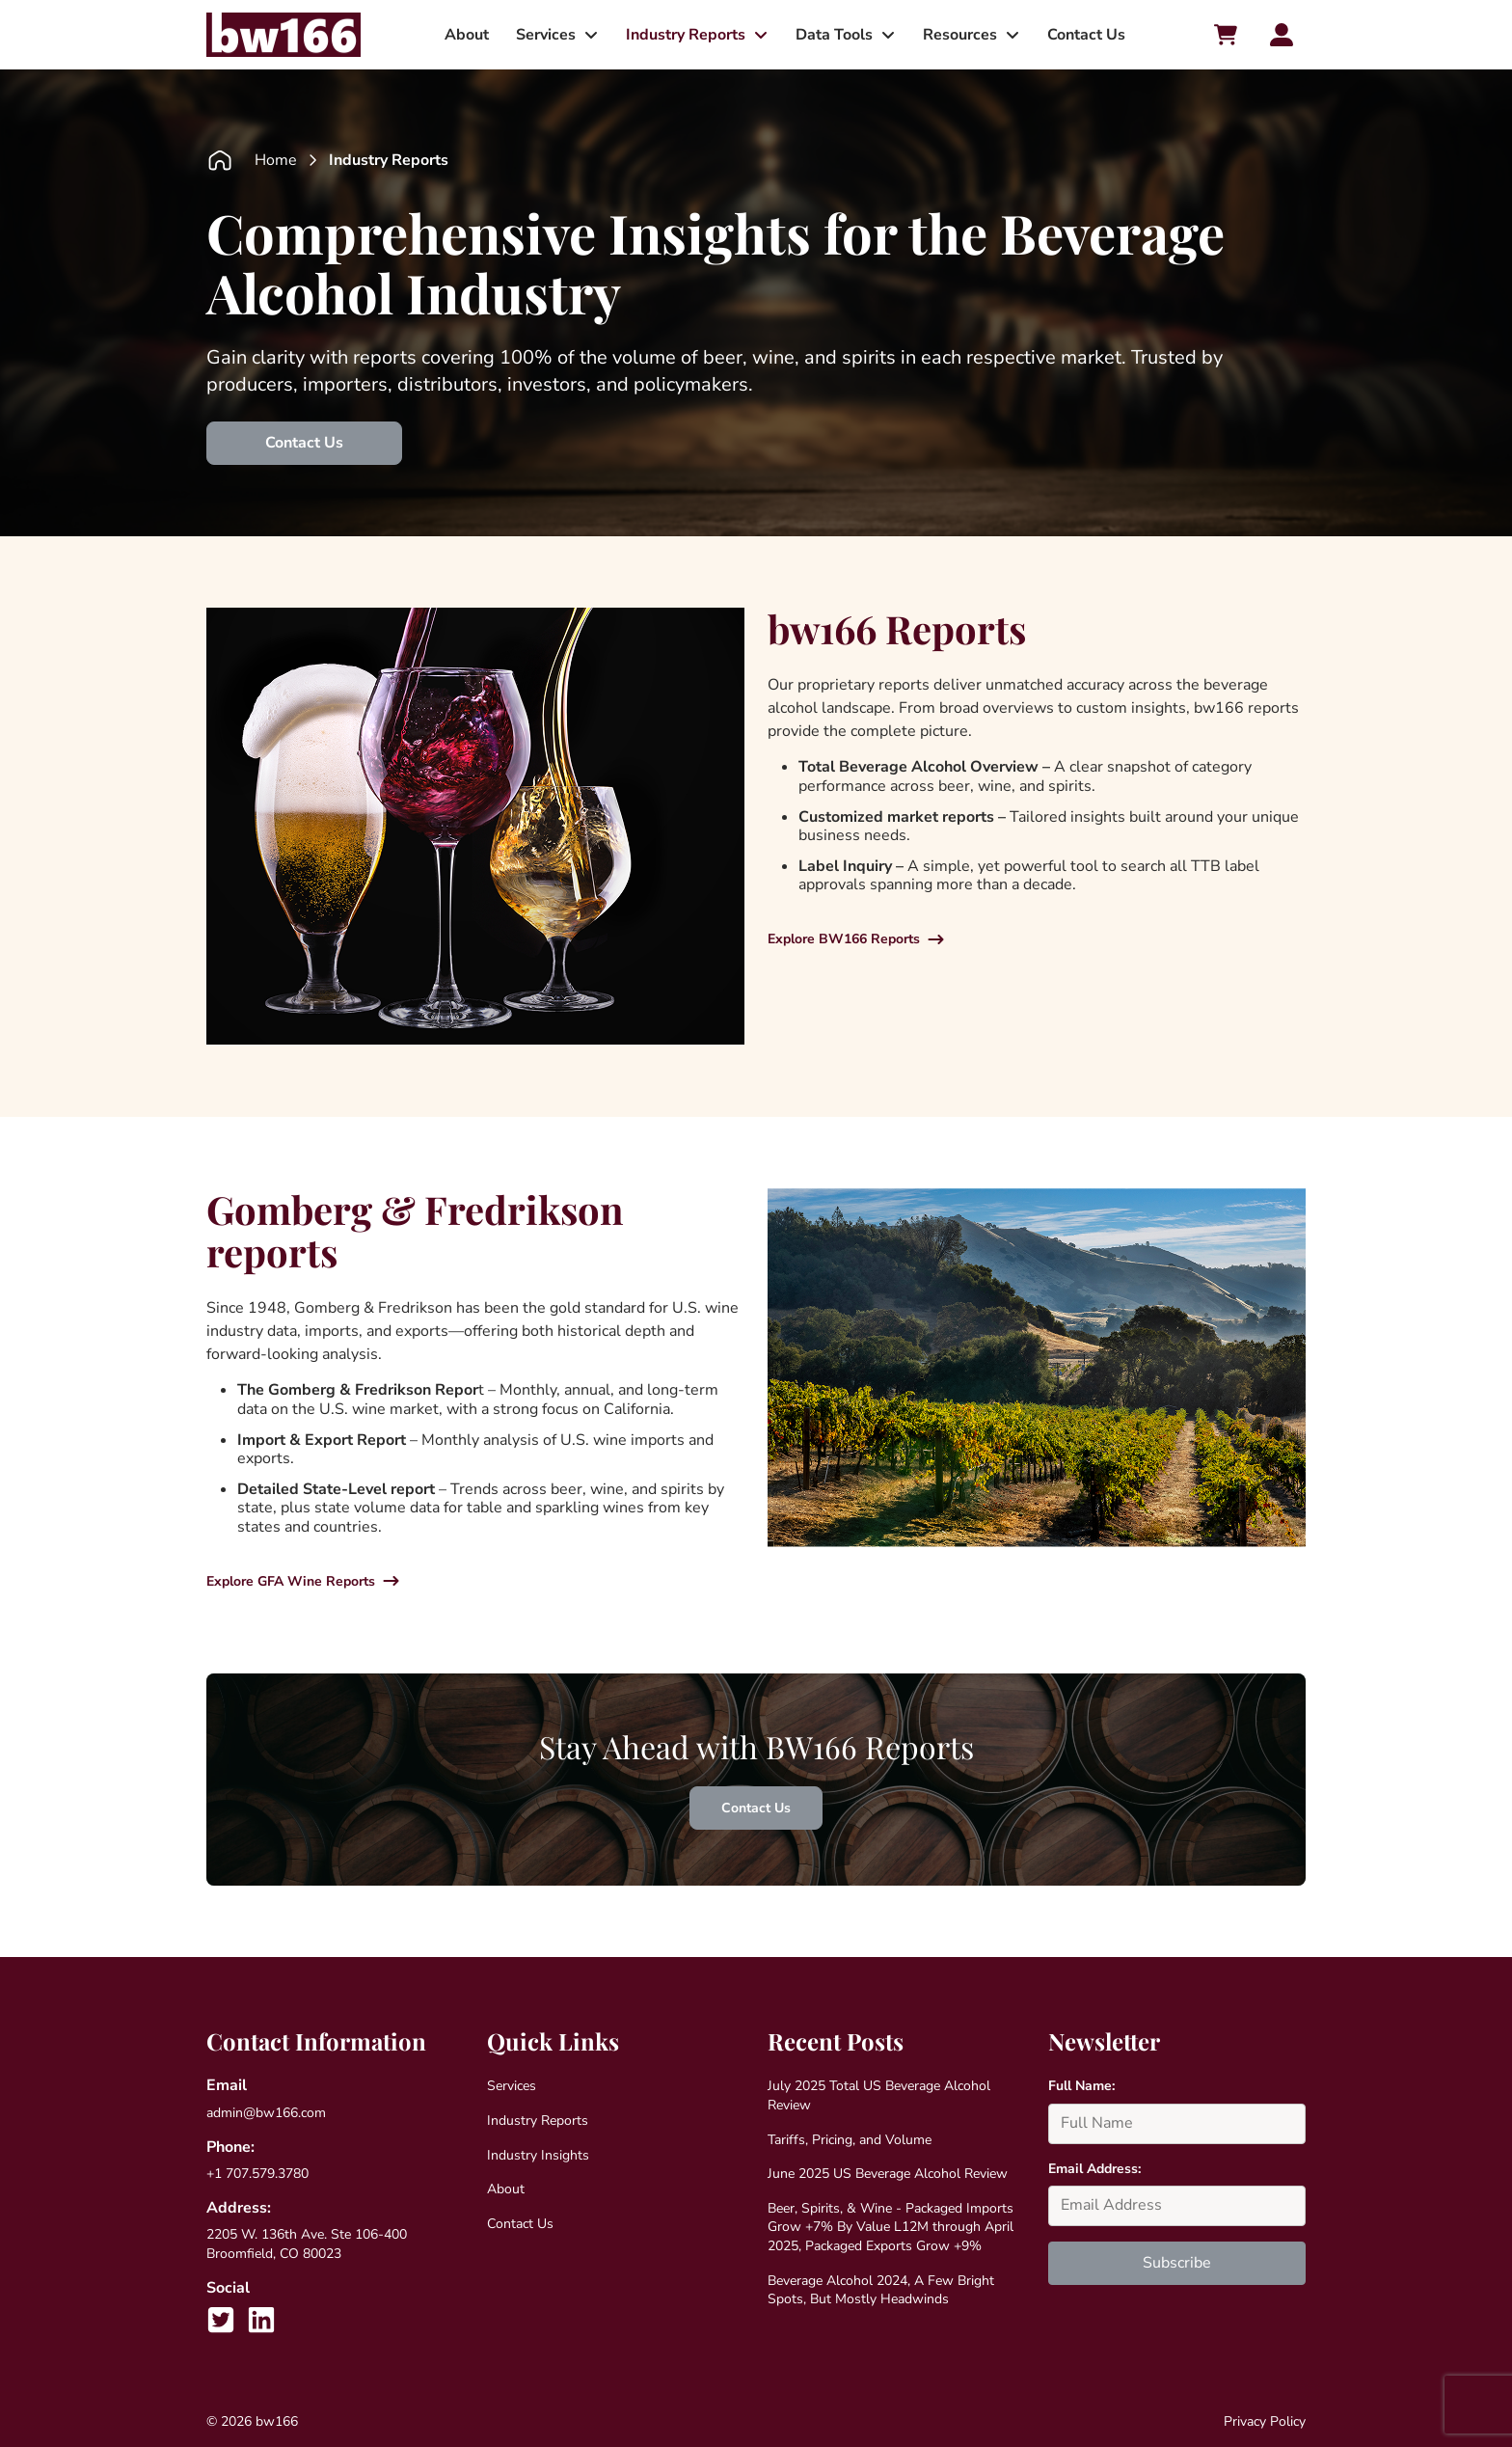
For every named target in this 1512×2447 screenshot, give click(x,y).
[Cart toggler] (1226, 34)
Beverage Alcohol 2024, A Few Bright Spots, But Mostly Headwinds (881, 2290)
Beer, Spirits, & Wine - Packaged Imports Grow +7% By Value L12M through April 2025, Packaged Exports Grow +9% (890, 2227)
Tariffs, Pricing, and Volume (850, 2140)
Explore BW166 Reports (844, 939)
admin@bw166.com (266, 2113)
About (467, 34)
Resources (960, 34)
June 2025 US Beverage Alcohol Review (888, 2173)
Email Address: (1094, 2169)
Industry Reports (685, 34)
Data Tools (834, 34)
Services (546, 34)
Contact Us (1086, 34)
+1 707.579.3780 (257, 2173)
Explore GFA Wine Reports (290, 1581)
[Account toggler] (1281, 34)
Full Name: (1081, 2086)
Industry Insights (538, 2155)
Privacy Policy (1265, 2421)
